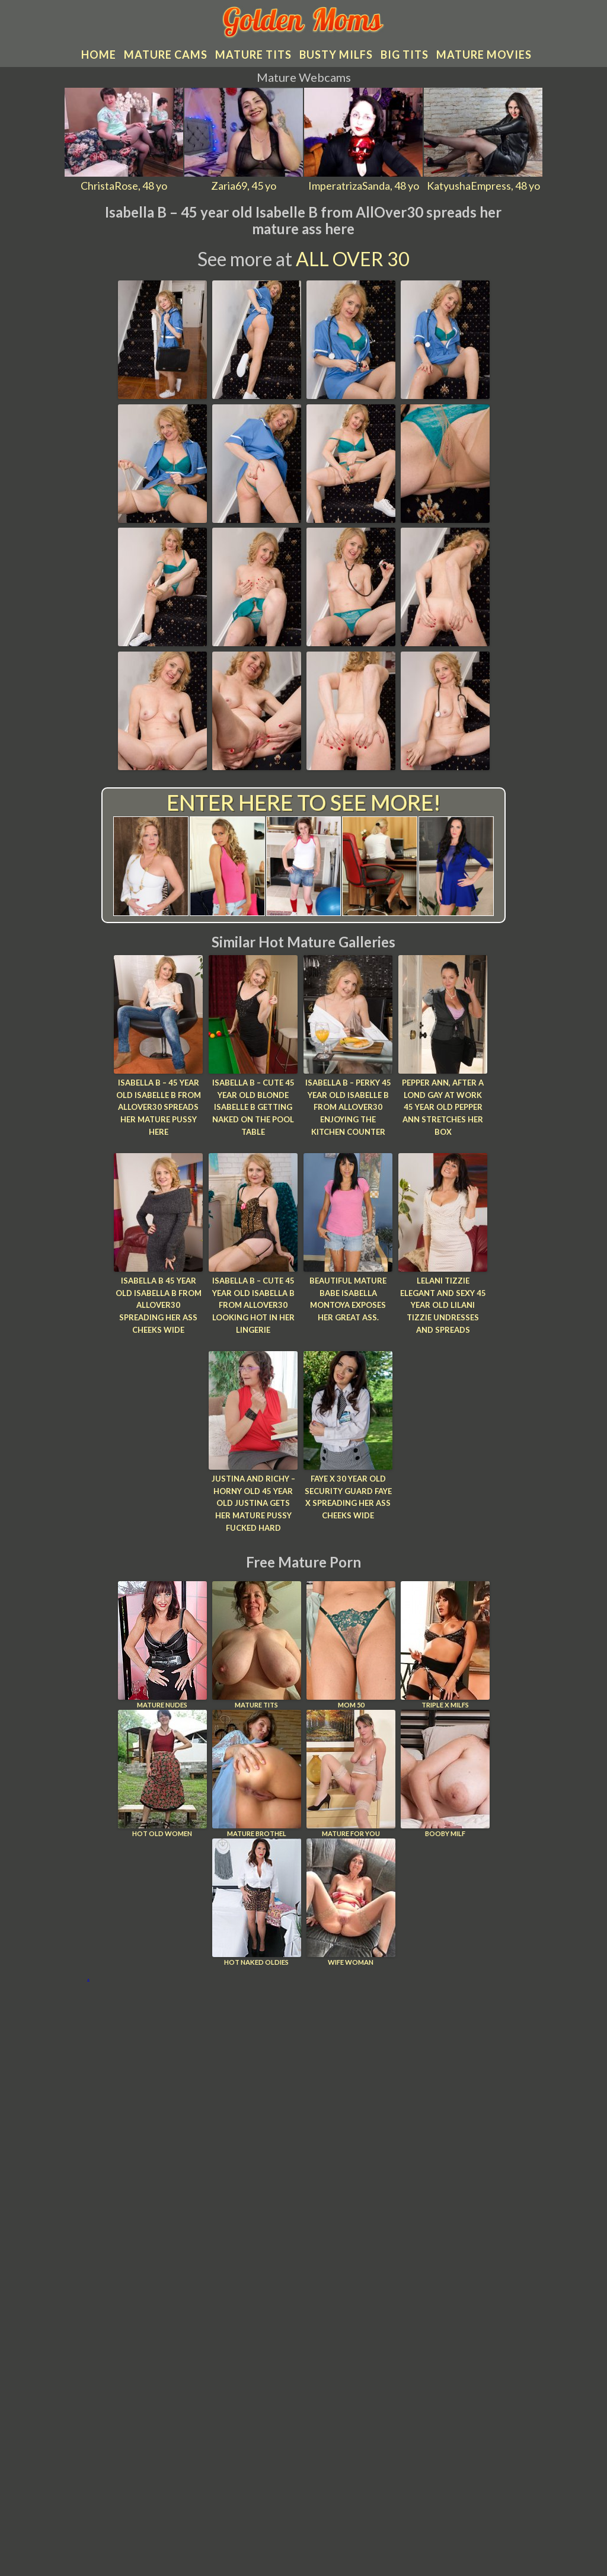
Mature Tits (256, 1645)
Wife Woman (350, 1902)
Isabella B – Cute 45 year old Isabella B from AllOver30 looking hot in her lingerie (253, 1305)
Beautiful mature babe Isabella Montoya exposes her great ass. (347, 1299)
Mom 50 (350, 1645)
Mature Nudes (162, 1645)
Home (98, 54)
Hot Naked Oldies (256, 1902)
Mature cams (165, 54)
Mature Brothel (256, 1773)
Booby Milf (445, 1773)
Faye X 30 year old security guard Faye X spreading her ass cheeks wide (348, 1497)
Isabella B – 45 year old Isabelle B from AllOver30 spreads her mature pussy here (158, 1107)
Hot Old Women (162, 1773)
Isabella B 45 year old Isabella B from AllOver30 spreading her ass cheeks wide (159, 1305)
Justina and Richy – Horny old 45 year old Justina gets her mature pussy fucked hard (253, 1503)
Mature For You (350, 1773)
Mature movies (484, 54)
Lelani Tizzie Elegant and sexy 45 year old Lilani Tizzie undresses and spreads (443, 1305)
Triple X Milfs (445, 1645)
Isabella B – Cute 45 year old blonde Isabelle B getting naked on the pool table (253, 1107)
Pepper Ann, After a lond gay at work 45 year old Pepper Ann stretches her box (443, 1107)
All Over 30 (353, 258)
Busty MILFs (336, 54)
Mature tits (253, 54)
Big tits (405, 54)
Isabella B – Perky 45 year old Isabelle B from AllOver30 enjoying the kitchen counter (348, 1107)
